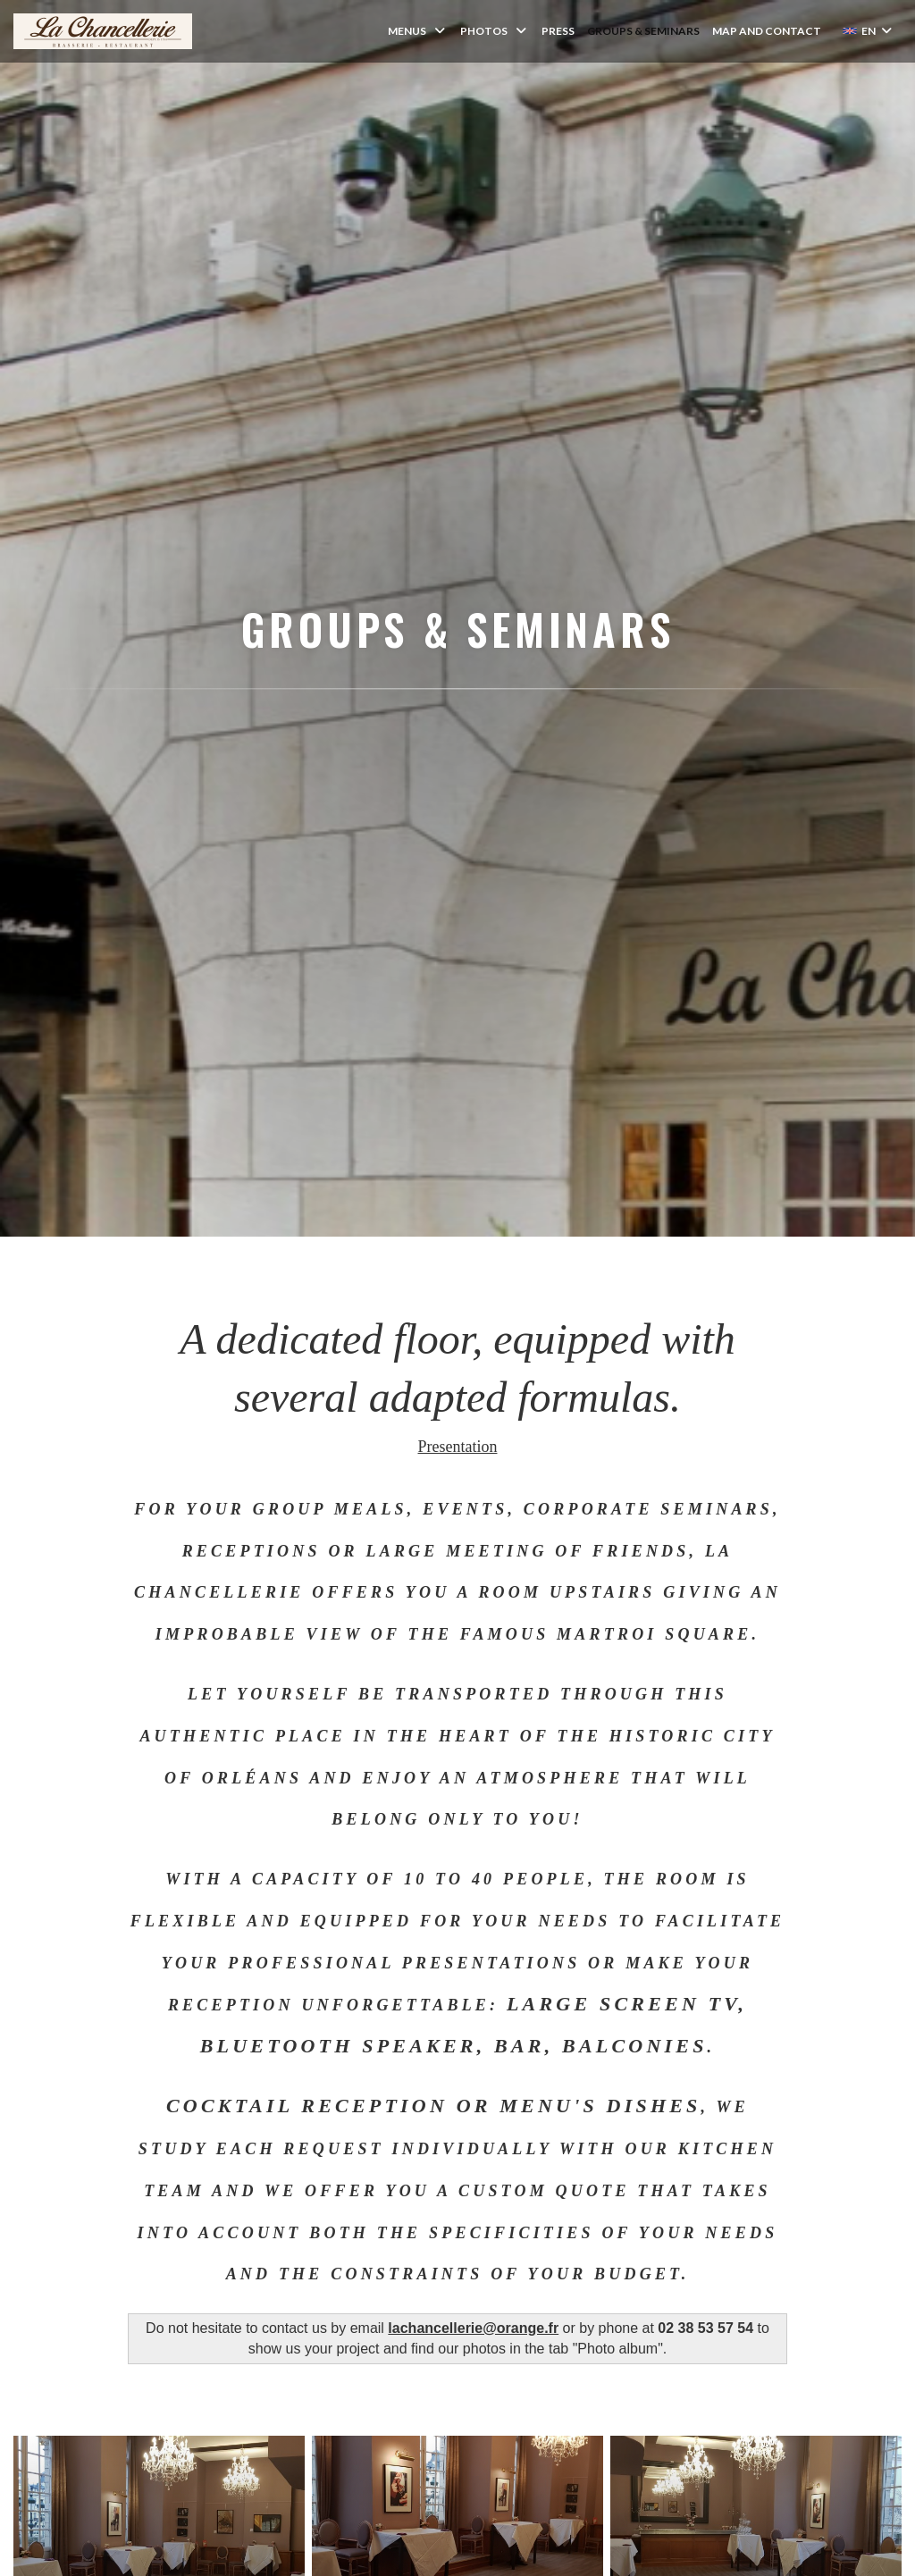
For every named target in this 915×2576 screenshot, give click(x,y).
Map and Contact (766, 31)
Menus (418, 31)
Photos (494, 31)
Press (558, 31)
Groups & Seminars (643, 31)
